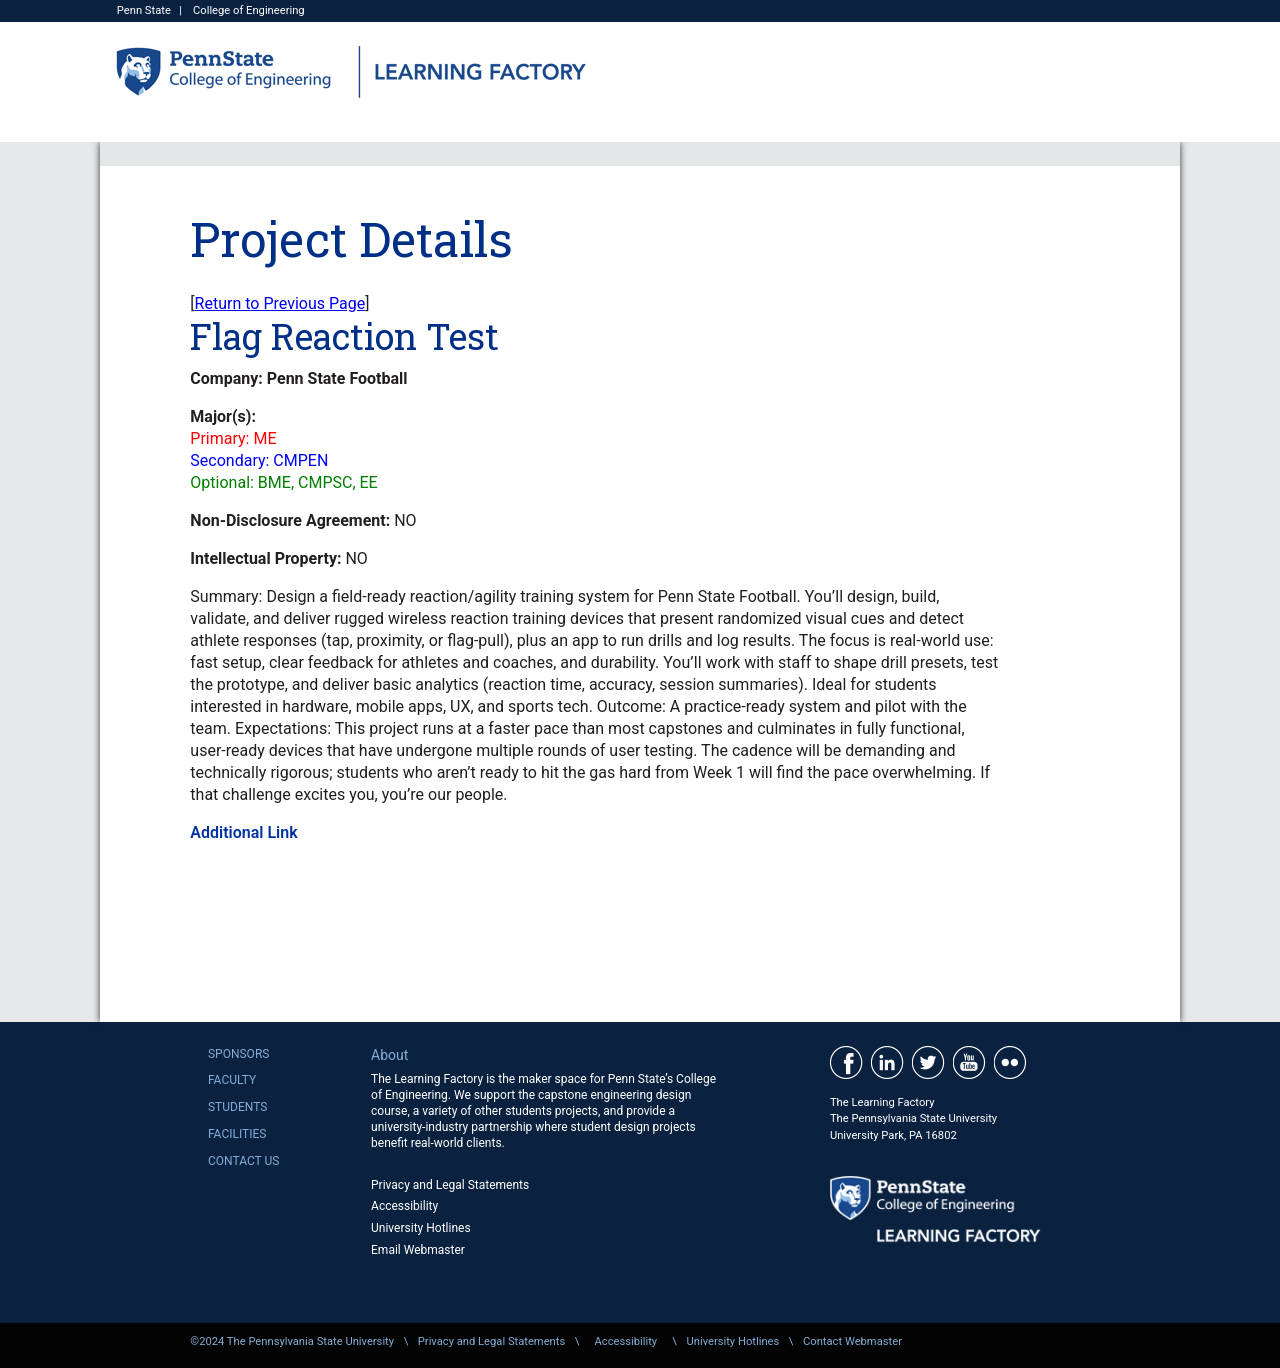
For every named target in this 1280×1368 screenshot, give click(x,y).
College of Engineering (249, 10)
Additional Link (243, 832)
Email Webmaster (418, 1250)
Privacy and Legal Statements (450, 1185)
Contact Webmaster (852, 1341)
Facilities (237, 1134)
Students (237, 1107)
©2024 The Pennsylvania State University (292, 1341)
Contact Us (243, 1161)
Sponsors (238, 1054)
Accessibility (404, 1206)
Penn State (144, 10)
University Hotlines (421, 1228)
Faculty (232, 1080)
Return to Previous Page (280, 303)
